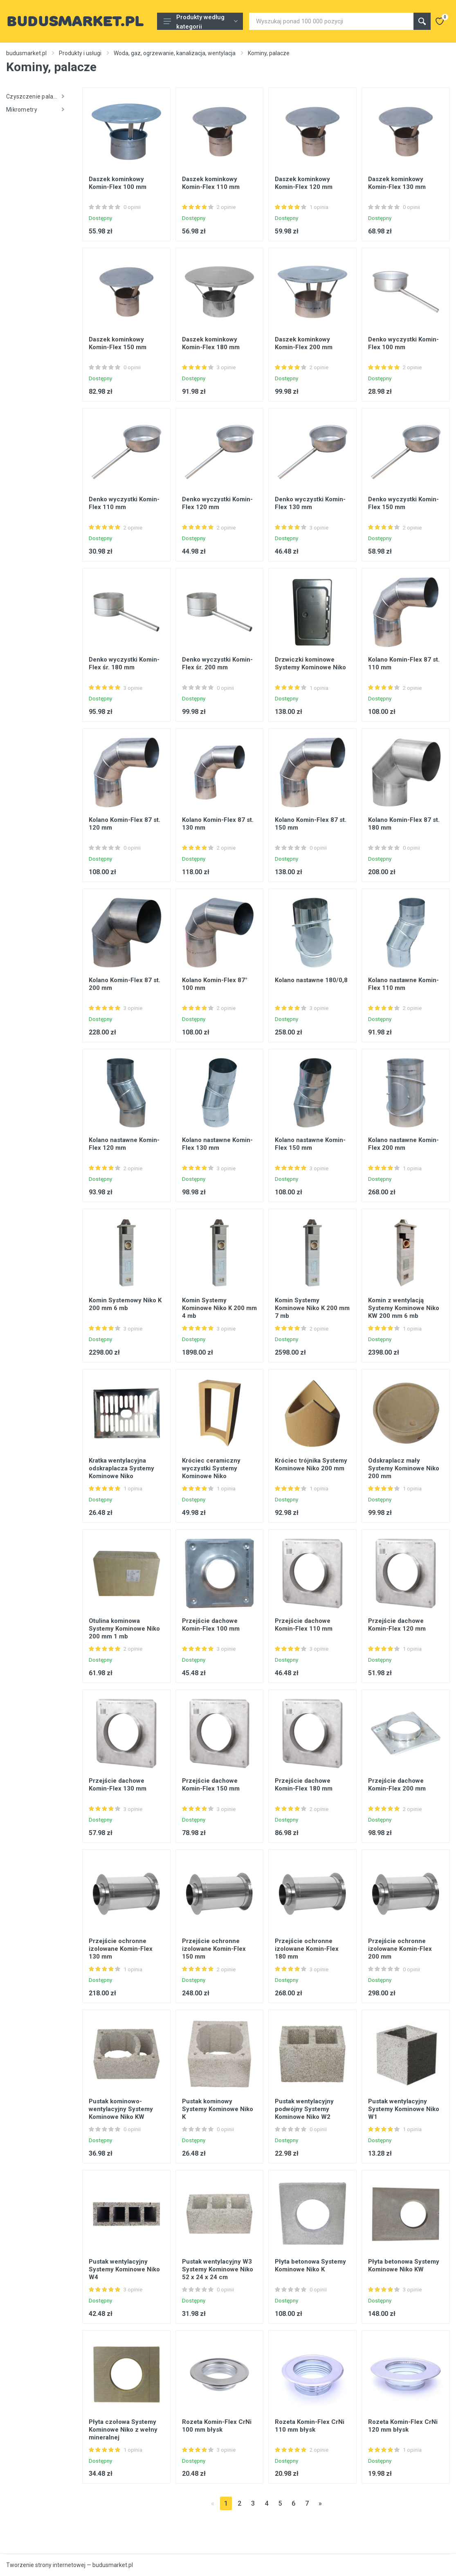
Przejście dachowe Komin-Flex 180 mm (303, 1784)
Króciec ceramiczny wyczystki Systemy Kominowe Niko (211, 1468)
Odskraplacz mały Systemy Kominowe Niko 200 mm (403, 1468)
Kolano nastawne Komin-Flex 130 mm (217, 1143)
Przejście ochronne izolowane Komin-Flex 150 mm (214, 1948)
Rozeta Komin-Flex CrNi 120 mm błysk (403, 2425)
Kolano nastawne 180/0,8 (311, 980)
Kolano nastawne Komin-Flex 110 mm (403, 984)
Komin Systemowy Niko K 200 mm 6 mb (125, 1304)
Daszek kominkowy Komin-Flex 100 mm (117, 183)
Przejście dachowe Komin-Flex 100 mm (211, 1624)
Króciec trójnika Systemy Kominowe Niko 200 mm (311, 1464)
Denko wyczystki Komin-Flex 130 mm (310, 503)
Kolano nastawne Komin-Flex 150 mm (310, 1143)
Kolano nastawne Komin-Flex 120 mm (124, 1143)
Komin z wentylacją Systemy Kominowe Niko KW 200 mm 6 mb (403, 1308)
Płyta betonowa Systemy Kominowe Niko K (310, 2265)
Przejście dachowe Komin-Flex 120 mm (397, 1624)
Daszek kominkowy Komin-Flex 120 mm (303, 183)
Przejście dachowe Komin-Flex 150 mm (211, 1784)
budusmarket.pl (26, 53)
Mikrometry (35, 109)
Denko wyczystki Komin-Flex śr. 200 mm (217, 663)
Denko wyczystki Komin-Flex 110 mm (124, 503)
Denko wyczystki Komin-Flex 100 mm (403, 343)
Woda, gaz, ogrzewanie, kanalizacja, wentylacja (175, 53)
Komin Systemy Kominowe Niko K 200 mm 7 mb (312, 1308)
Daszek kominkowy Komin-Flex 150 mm (117, 343)
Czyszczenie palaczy (35, 96)
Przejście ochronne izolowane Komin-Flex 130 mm (121, 1948)
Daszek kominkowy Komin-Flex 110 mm (211, 183)
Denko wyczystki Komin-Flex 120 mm (217, 503)
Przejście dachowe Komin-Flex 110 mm (303, 1624)
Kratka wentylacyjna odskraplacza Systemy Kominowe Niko (121, 1468)
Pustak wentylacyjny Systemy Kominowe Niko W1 (403, 2109)
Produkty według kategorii (201, 21)
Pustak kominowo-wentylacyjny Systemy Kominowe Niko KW (121, 2109)
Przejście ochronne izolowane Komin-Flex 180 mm (307, 1948)
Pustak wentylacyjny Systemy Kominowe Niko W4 (124, 2269)
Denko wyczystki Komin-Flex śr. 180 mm (124, 663)
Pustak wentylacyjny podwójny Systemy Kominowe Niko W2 (304, 2109)
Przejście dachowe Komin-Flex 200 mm (397, 1784)
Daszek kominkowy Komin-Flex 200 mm (303, 343)
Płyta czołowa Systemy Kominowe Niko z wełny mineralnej (123, 2429)
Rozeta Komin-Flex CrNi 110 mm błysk (309, 2425)
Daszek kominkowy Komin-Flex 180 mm (211, 343)
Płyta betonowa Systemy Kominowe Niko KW (403, 2265)
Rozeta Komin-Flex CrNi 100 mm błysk (217, 2425)
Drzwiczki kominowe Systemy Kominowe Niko (310, 663)
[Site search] (331, 21)
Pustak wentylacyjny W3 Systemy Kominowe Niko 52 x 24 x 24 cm (217, 2269)
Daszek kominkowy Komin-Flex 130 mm (397, 183)
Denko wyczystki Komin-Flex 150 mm (403, 503)
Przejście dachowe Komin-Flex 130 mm (117, 1784)
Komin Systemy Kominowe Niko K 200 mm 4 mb (219, 1308)
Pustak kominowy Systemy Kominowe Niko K (217, 2109)
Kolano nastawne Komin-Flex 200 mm (403, 1143)
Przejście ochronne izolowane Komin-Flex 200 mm (400, 1948)
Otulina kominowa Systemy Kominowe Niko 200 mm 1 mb (124, 1628)
